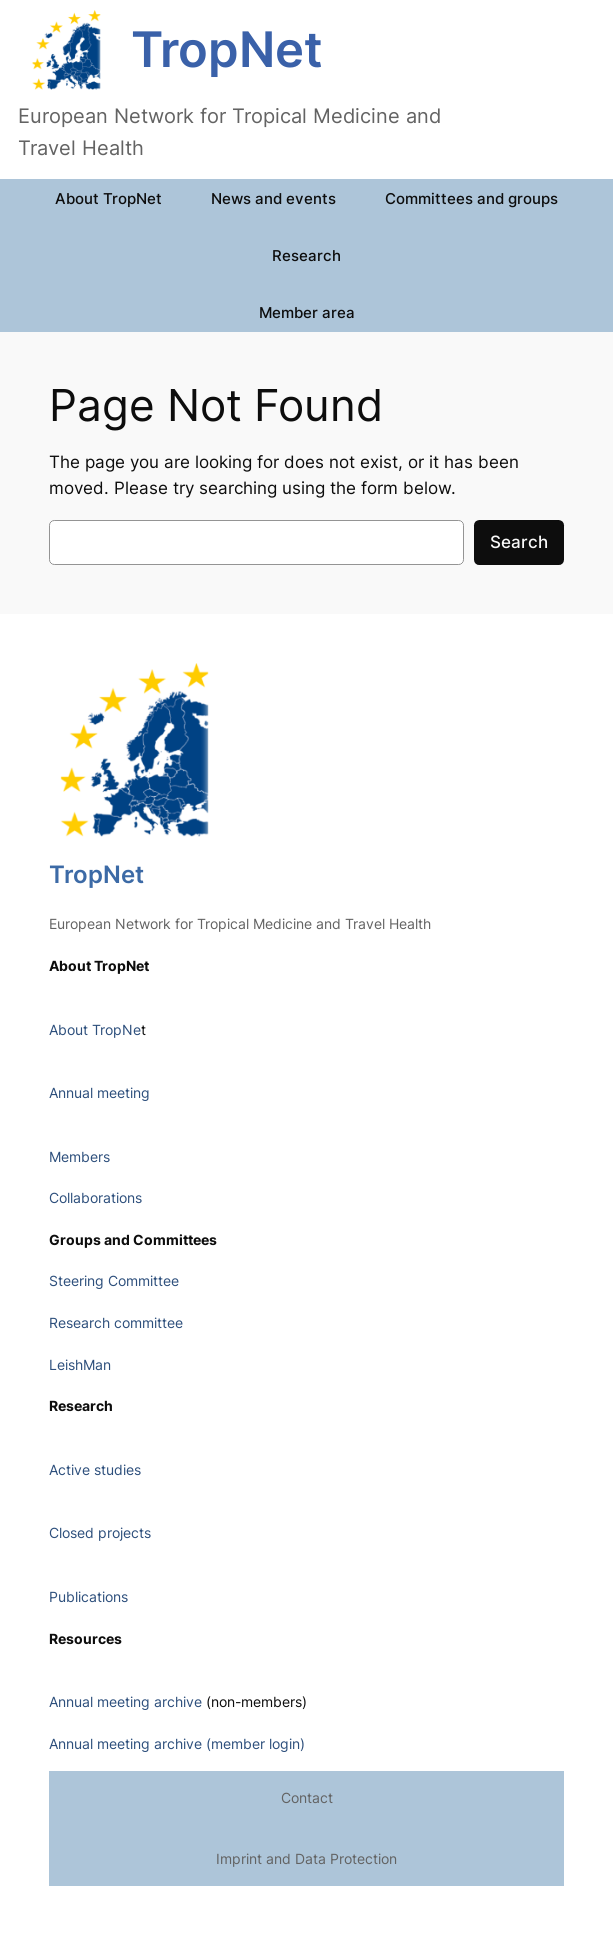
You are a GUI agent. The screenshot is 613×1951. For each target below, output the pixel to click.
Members (79, 1156)
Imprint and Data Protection (306, 1858)
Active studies (95, 1469)
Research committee (116, 1322)
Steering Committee (114, 1280)
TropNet (227, 49)
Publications (88, 1596)
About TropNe (95, 1029)
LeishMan (80, 1364)
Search (519, 542)
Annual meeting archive (125, 1701)
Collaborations (95, 1197)
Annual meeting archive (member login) (177, 1743)
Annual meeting (99, 1092)
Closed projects (100, 1532)
